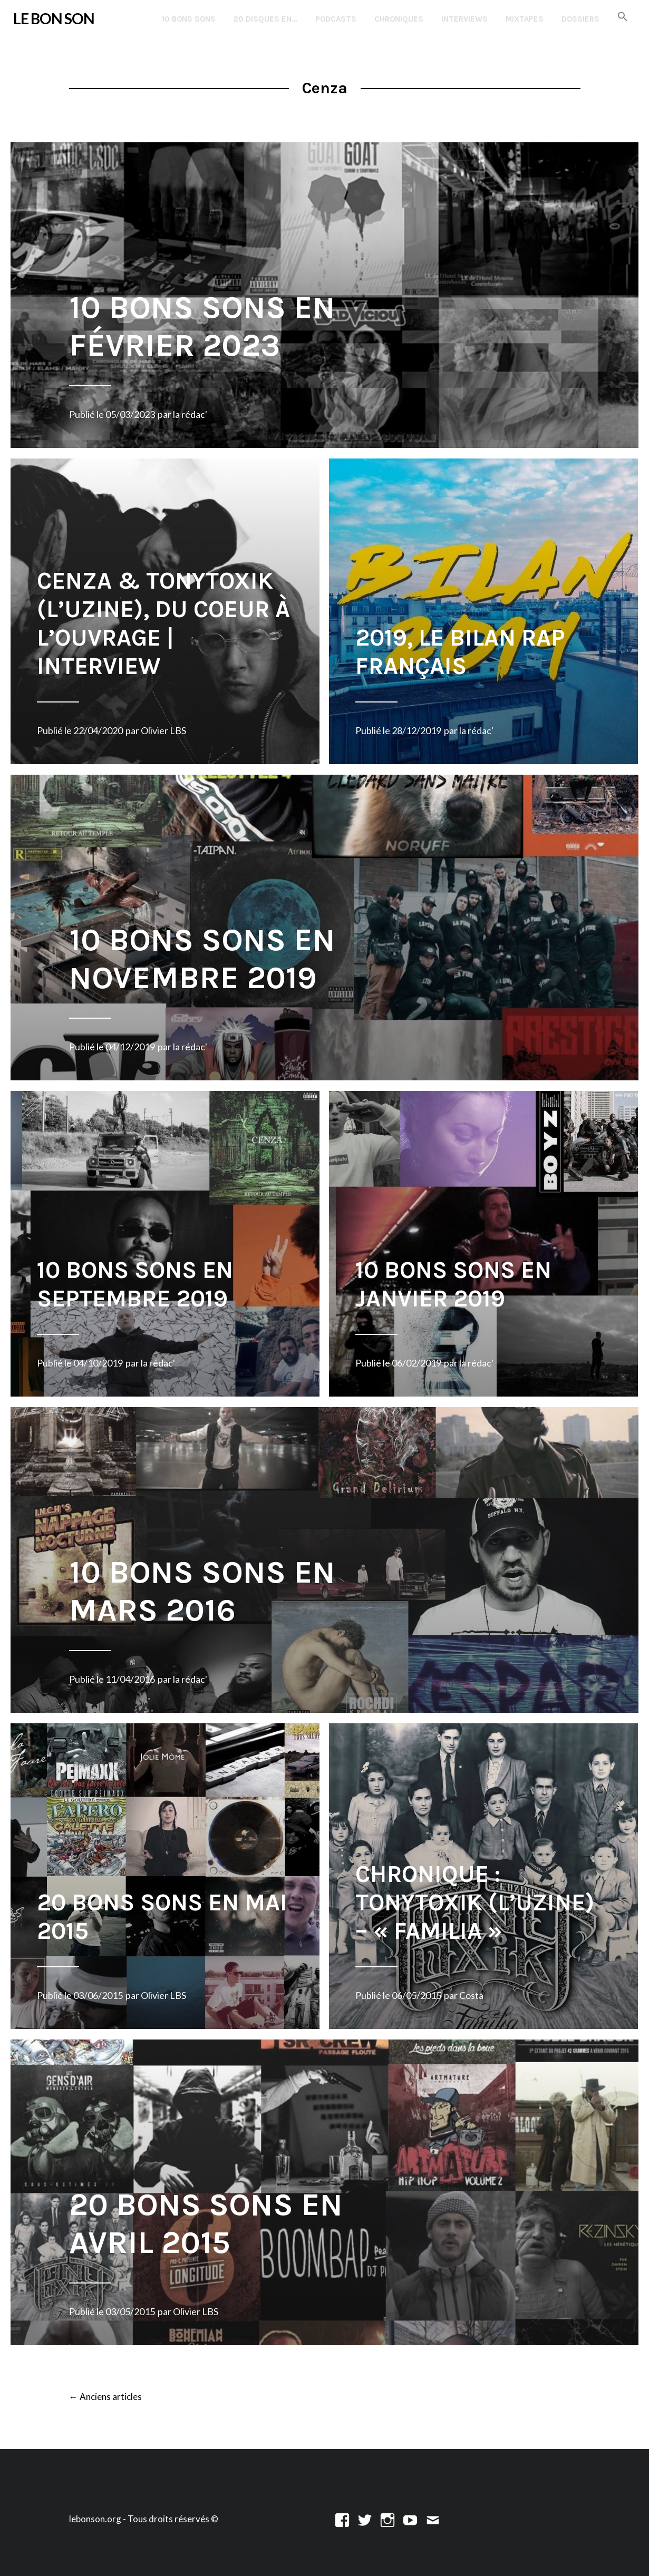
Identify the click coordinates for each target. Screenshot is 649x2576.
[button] (622, 17)
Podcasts (335, 19)
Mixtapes (525, 19)
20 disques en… (265, 19)
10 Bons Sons (189, 19)
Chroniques (398, 19)
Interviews (464, 19)
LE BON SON (53, 18)
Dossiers (580, 19)
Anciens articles (105, 2397)
